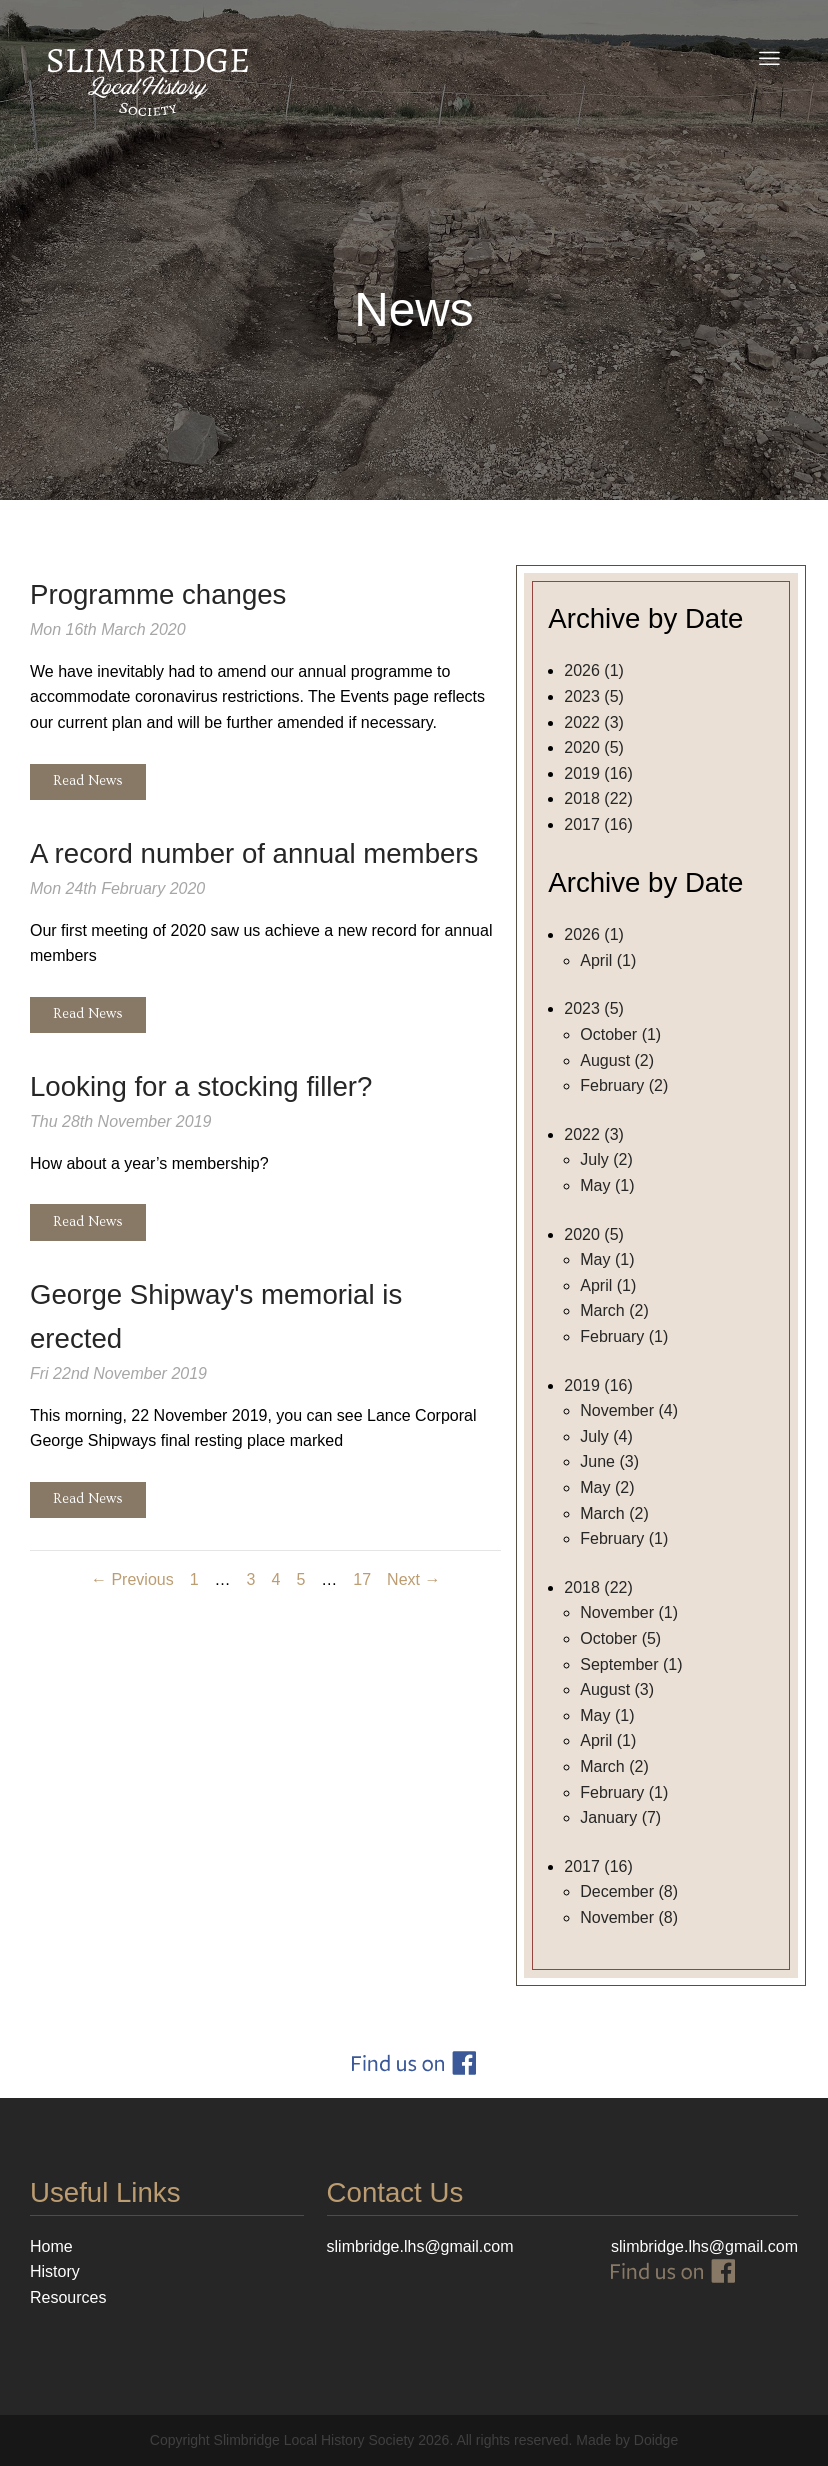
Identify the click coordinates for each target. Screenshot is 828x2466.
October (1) (620, 1034)
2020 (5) (594, 747)
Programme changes (158, 594)
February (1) (624, 1336)
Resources (68, 2297)
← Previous (132, 1579)
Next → (413, 1579)
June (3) (609, 1461)
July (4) (606, 1436)
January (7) (620, 1817)
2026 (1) (594, 670)
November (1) (629, 1612)
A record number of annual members (254, 853)
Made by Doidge (627, 2440)
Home (51, 2246)
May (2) (607, 1487)
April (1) (608, 960)
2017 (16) (598, 824)
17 (362, 1579)
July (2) (606, 1159)
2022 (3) (594, 722)
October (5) (620, 1638)
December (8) (629, 1891)
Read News (88, 781)
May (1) (607, 1185)
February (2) (624, 1085)
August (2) (617, 1060)
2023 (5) (594, 696)
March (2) (614, 1310)
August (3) (617, 1689)
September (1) (631, 1664)
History (55, 2271)
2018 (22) (598, 798)
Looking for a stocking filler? (201, 1086)
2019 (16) (598, 773)
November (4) (629, 1410)
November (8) (629, 1917)
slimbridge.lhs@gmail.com (704, 2246)
